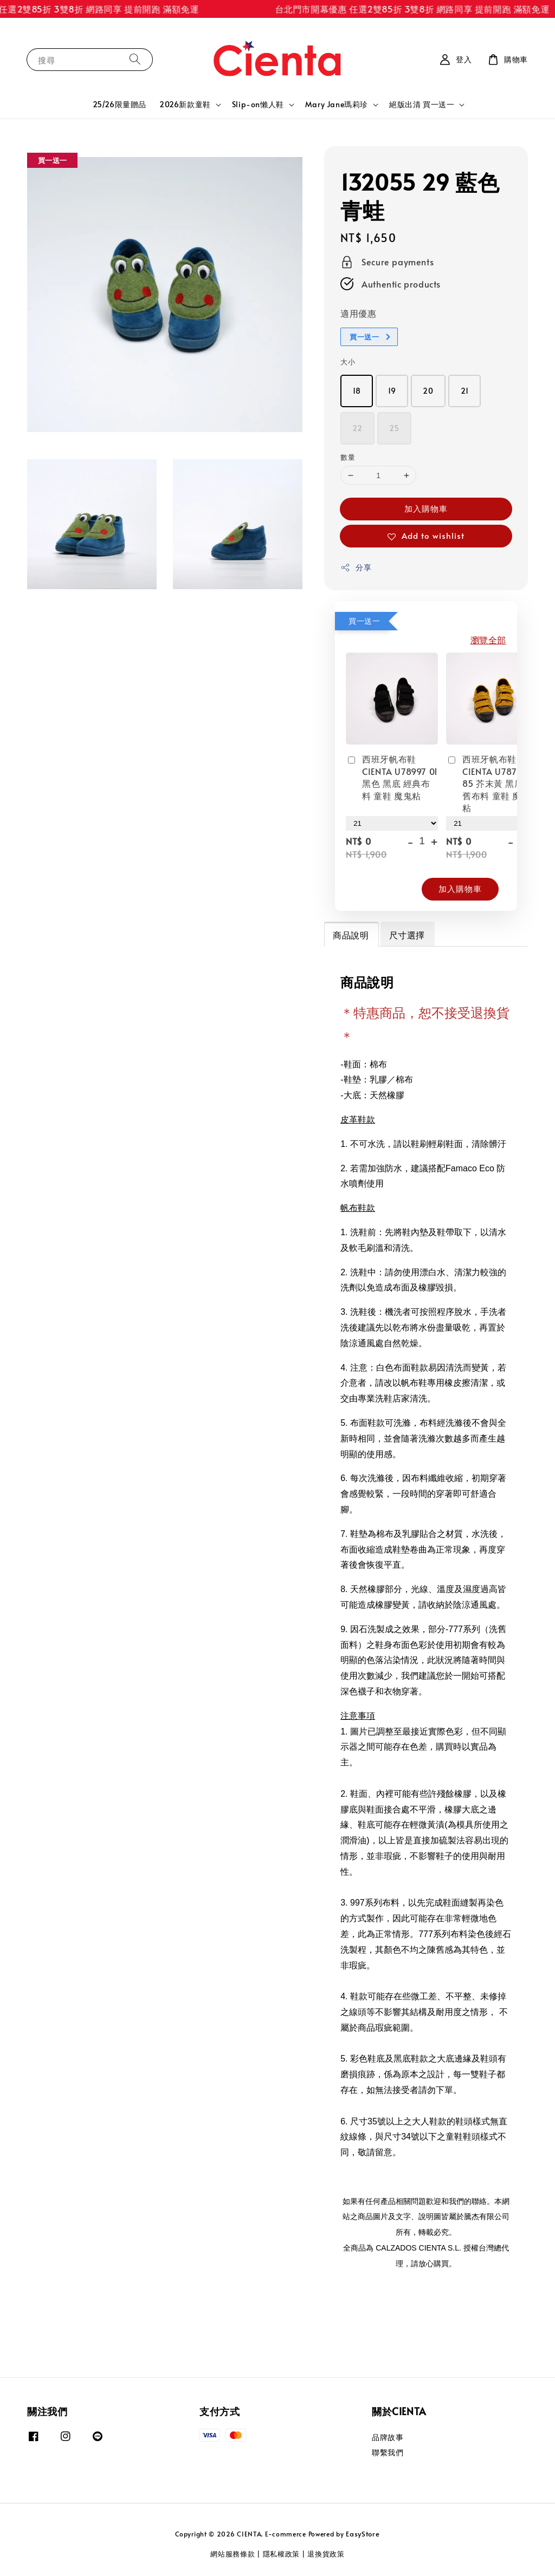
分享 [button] (355, 567)
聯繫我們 (387, 2452)
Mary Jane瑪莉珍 (336, 104)
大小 (347, 362)
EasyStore (362, 2534)
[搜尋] (135, 59)
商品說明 (351, 935)
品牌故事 (387, 2437)
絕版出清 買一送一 (421, 104)
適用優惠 (358, 313)
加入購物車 (426, 508)
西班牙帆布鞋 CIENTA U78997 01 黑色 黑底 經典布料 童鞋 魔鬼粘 (392, 777)
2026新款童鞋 (185, 104)
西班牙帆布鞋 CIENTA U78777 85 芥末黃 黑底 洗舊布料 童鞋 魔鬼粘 (490, 783)
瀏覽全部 (488, 639)
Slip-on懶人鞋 (258, 104)
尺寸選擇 (407, 935)
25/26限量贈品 (119, 104)
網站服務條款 (232, 2554)
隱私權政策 (281, 2554)
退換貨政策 (326, 2554)
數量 (347, 457)
